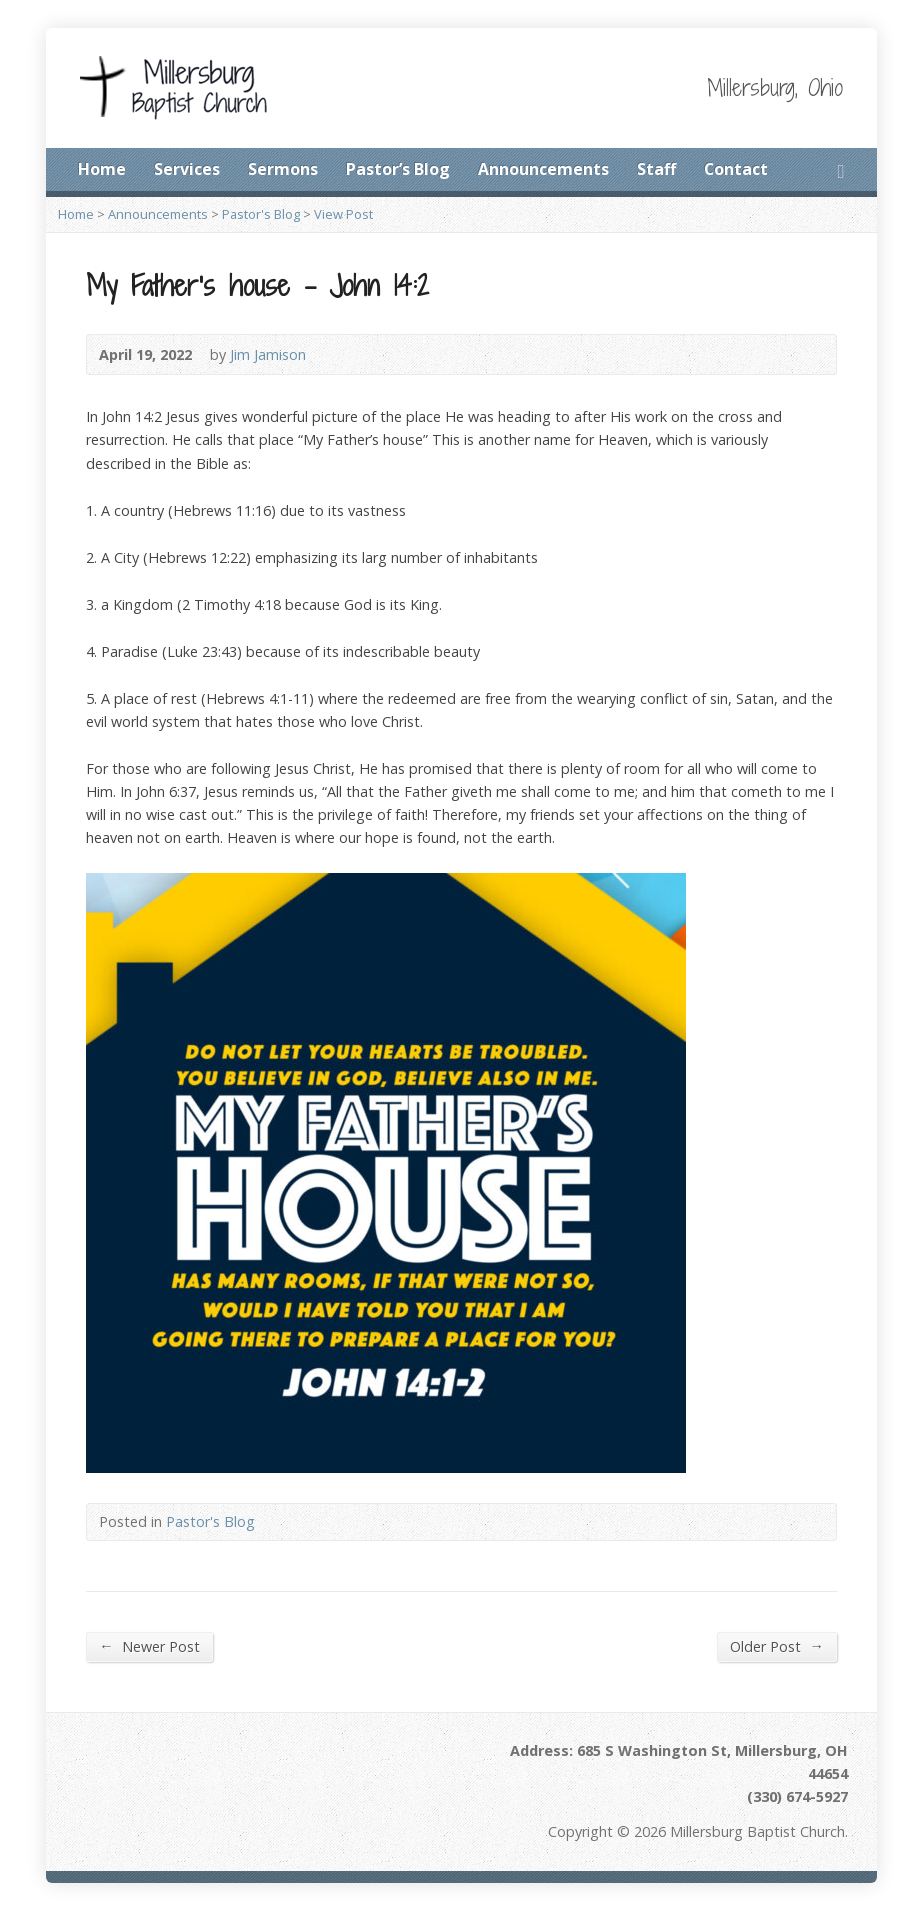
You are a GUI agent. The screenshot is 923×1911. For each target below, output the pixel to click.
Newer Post (149, 1646)
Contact (736, 169)
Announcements (543, 169)
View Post (343, 214)
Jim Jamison (268, 354)
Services (187, 169)
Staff (656, 169)
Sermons (283, 169)
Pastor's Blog (261, 214)
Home (102, 169)
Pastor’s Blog (398, 169)
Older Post (776, 1646)
